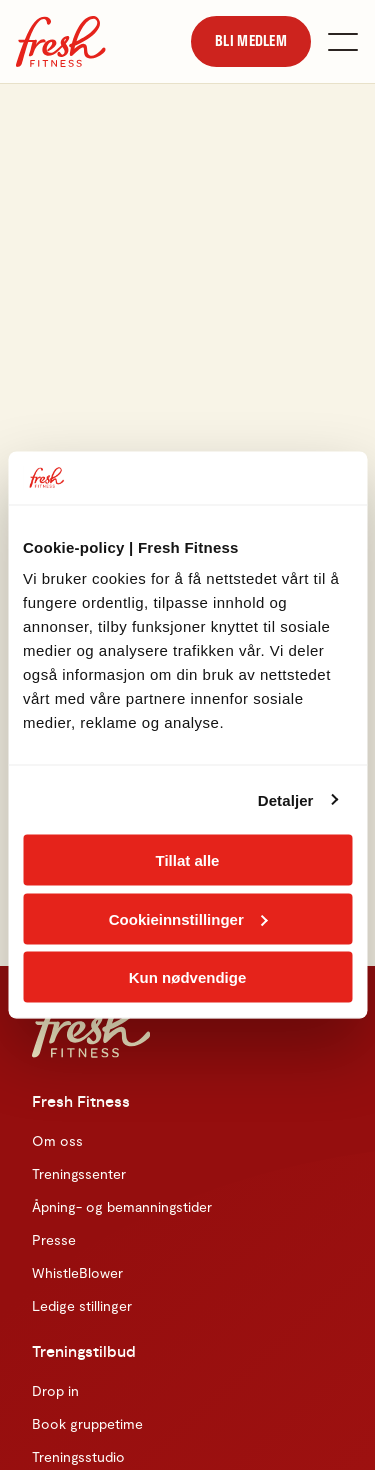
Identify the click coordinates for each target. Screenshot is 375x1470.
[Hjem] (61, 41)
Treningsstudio (78, 1456)
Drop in (55, 1390)
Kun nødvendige (188, 977)
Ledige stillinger (82, 1305)
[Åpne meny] (343, 42)
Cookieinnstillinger (188, 918)
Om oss (57, 1140)
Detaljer (286, 799)
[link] (251, 41)
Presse (54, 1239)
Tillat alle (188, 860)
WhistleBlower (77, 1272)
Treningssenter (79, 1173)
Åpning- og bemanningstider (122, 1206)
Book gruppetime (87, 1423)
